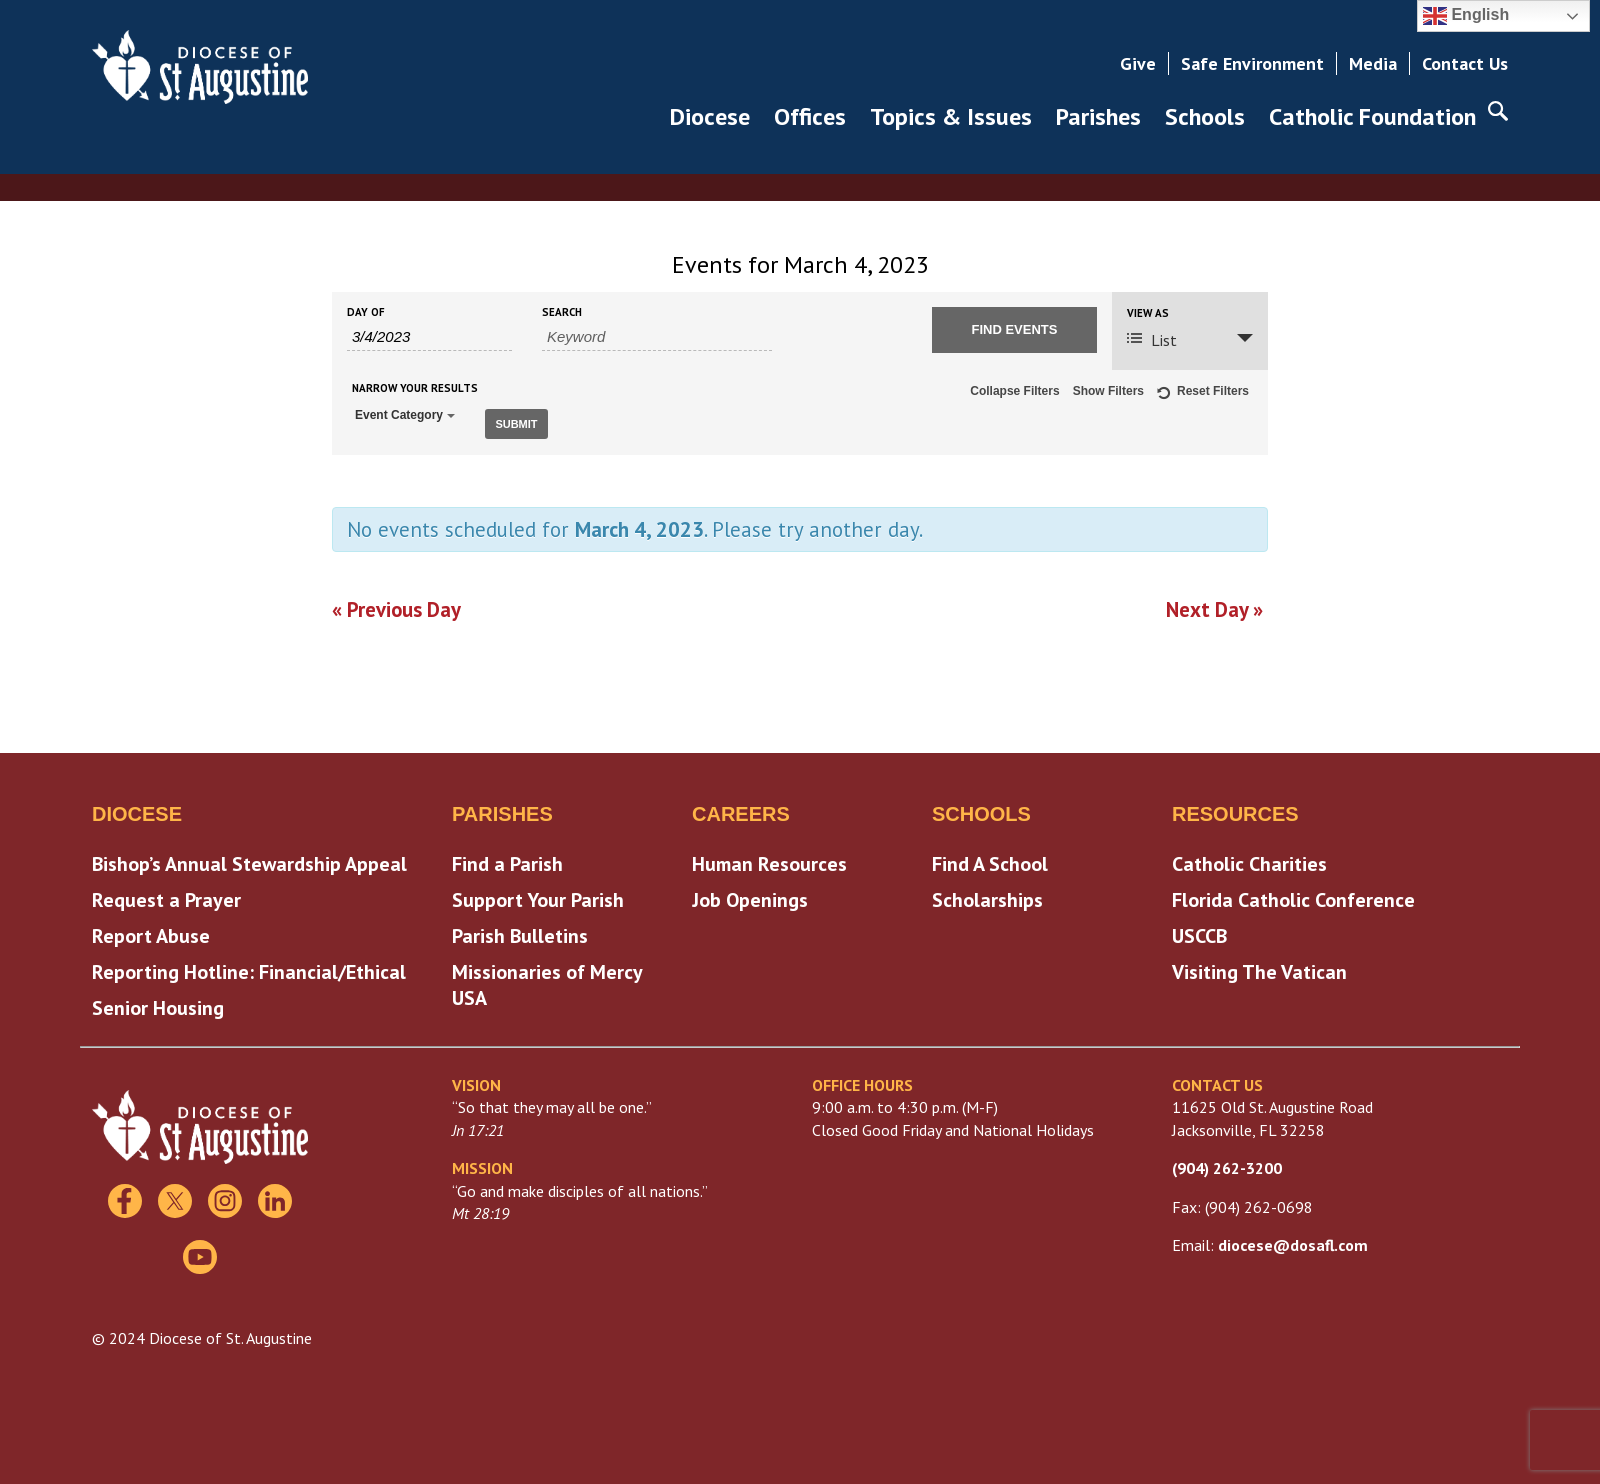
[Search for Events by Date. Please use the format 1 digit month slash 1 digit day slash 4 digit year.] (429, 337)
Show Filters (1108, 391)
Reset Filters (1203, 394)
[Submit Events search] (1014, 330)
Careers (741, 812)
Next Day (1214, 607)
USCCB (1199, 934)
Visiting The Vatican (1259, 970)
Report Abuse (151, 934)
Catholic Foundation (1372, 116)
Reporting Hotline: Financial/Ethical (249, 970)
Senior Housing (158, 1006)
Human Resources (769, 862)
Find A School (990, 862)
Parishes (1098, 116)
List (1152, 340)
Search (562, 312)
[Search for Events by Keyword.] (657, 337)
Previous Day (396, 607)
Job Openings (750, 898)
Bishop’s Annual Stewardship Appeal (249, 862)
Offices (810, 116)
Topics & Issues (951, 116)
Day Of (366, 312)
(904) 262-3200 (1227, 1166)
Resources (1235, 812)
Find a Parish (507, 862)
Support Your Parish (538, 898)
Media (1373, 63)
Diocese (710, 116)
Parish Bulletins (520, 934)
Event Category (405, 415)
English (1466, 16)
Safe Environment (1252, 63)
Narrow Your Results (415, 388)
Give (1138, 63)
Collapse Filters (1014, 391)
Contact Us (1465, 63)
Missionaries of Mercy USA (547, 983)
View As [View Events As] (1148, 313)
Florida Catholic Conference (1293, 898)
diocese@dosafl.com (1293, 1243)
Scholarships (987, 898)
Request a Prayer (166, 898)
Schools (1205, 116)
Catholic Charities (1249, 862)
